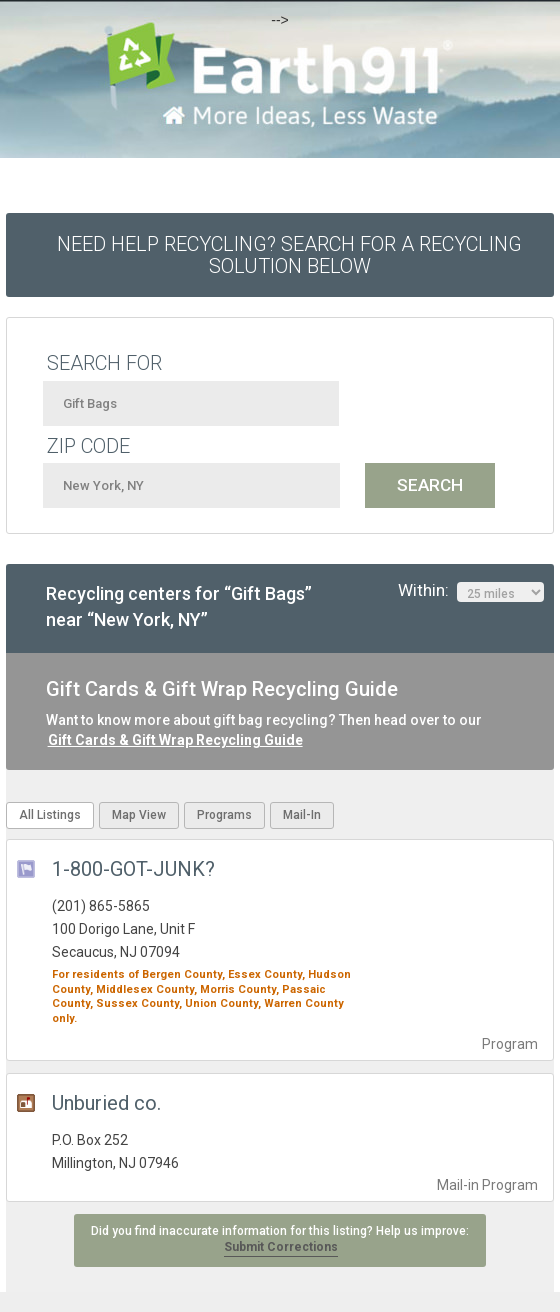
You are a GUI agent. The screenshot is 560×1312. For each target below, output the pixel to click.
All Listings (50, 815)
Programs (224, 815)
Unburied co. (106, 1103)
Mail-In (302, 815)
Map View (139, 815)
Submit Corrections (281, 1247)
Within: (471, 591)
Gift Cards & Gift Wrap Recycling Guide (175, 740)
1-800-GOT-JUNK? (133, 869)
